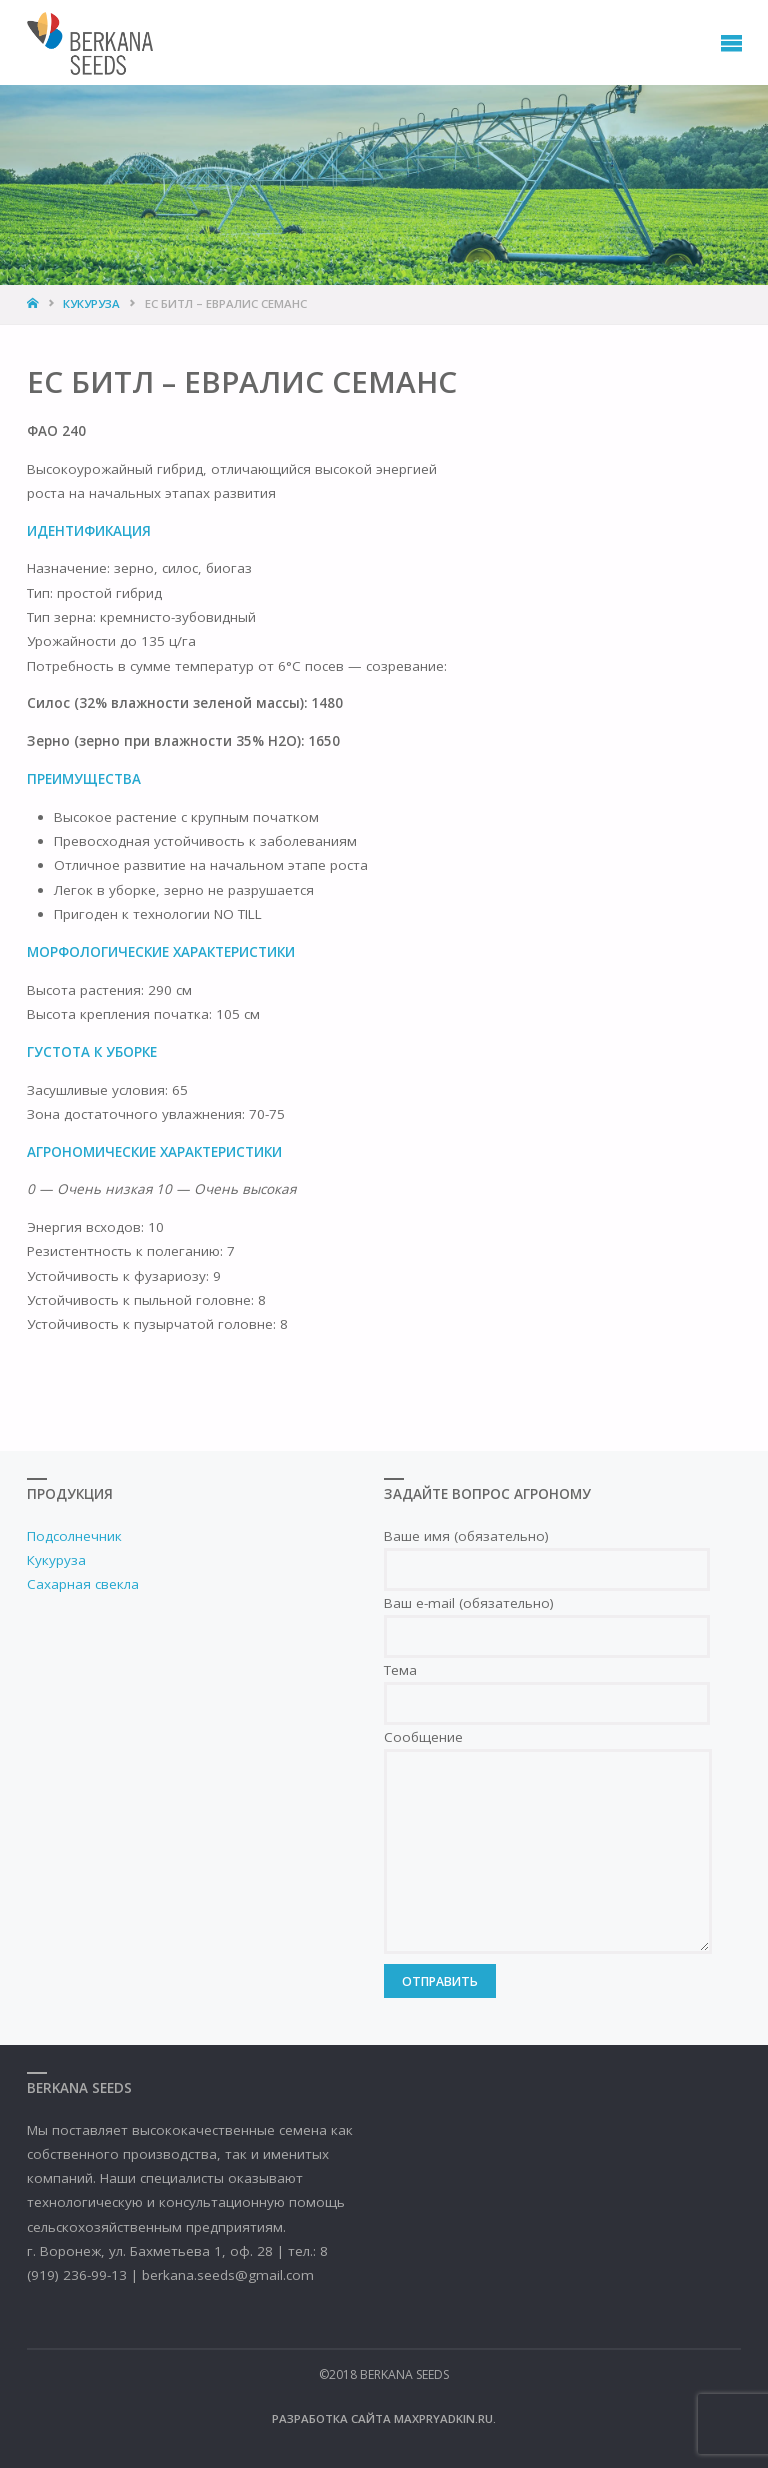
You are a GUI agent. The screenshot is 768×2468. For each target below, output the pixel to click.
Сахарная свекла (83, 1584)
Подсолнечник (74, 1536)
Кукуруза (91, 303)
